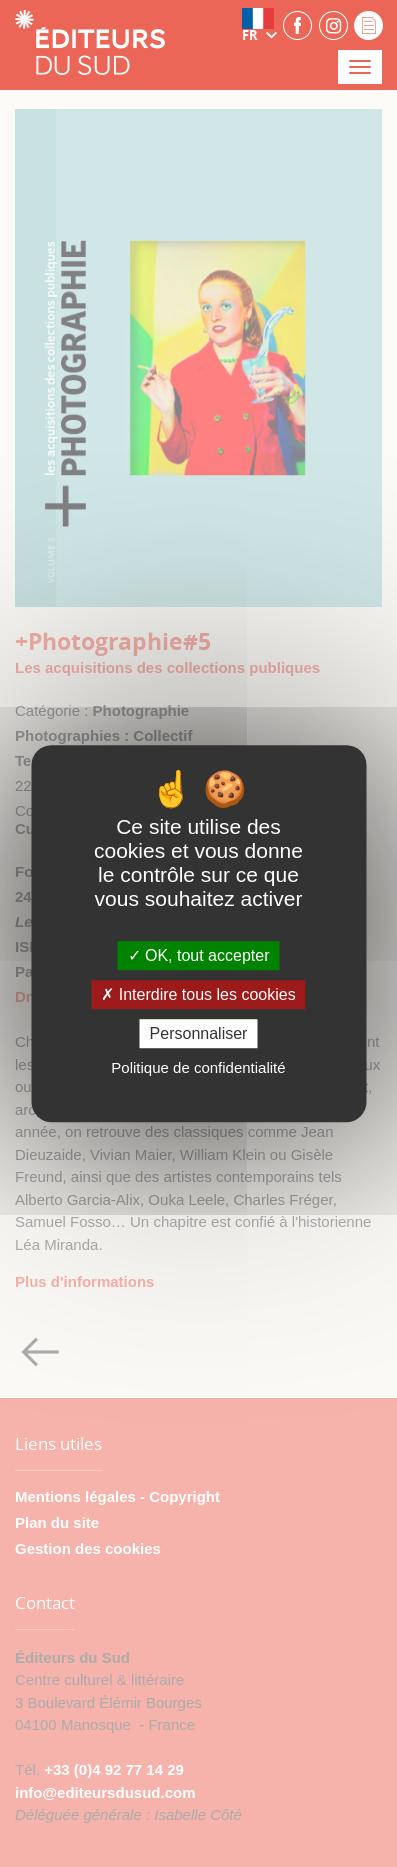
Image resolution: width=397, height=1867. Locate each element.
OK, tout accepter (199, 955)
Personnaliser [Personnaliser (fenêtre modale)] (199, 1033)
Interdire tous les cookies (198, 994)
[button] (260, 25)
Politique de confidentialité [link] (198, 1067)
